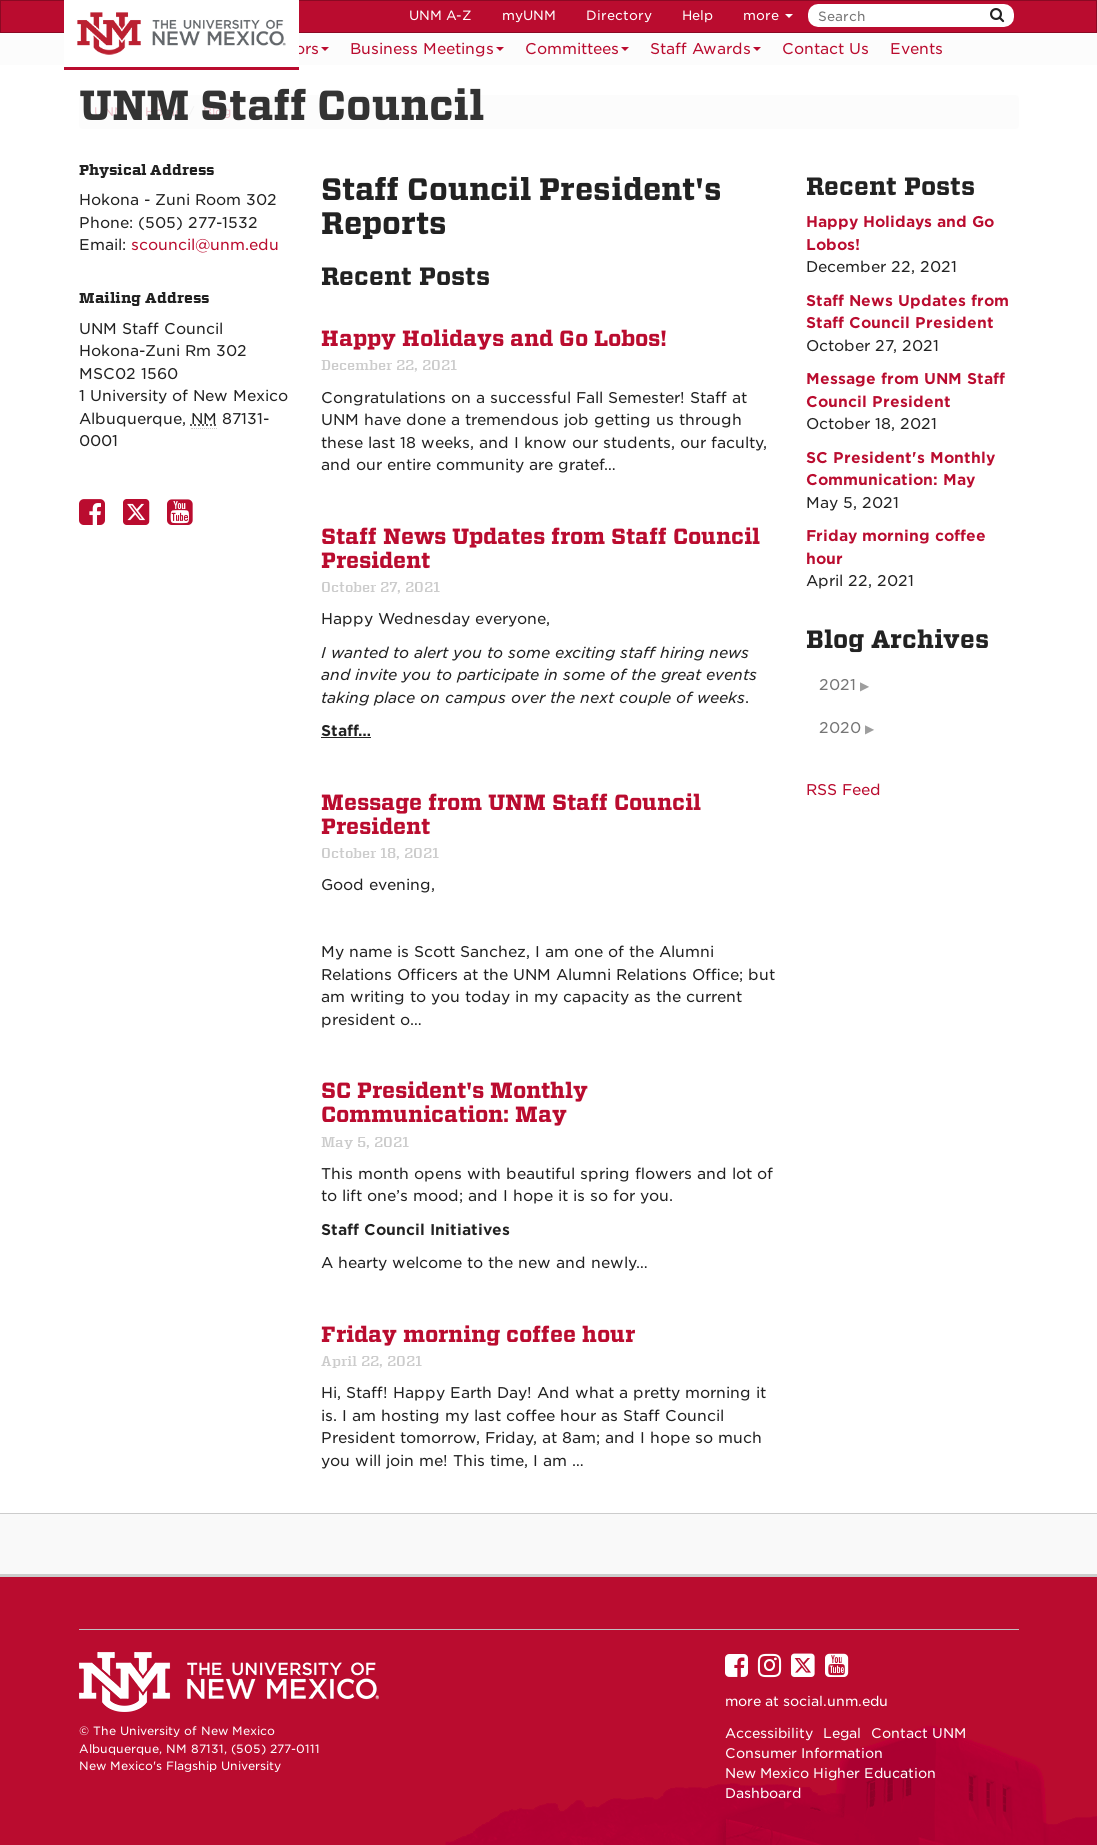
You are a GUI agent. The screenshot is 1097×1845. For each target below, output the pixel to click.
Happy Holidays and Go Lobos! (494, 339)
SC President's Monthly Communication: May (454, 1103)
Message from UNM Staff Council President (511, 815)
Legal (842, 1733)
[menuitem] (825, 49)
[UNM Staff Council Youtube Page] (184, 518)
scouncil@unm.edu (205, 245)
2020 (840, 728)
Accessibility (769, 1733)
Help (697, 15)
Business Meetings (427, 52)
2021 (837, 685)
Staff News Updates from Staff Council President (540, 549)
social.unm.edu (835, 1701)
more (768, 15)
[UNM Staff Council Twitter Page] (140, 518)
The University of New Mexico (181, 35)
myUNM (529, 15)
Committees (577, 52)
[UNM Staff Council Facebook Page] (96, 518)
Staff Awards (705, 52)
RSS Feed (843, 790)
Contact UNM (918, 1733)
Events (916, 49)
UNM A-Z (440, 15)
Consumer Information (804, 1753)
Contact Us (825, 49)
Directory (619, 15)
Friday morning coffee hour (478, 1335)
